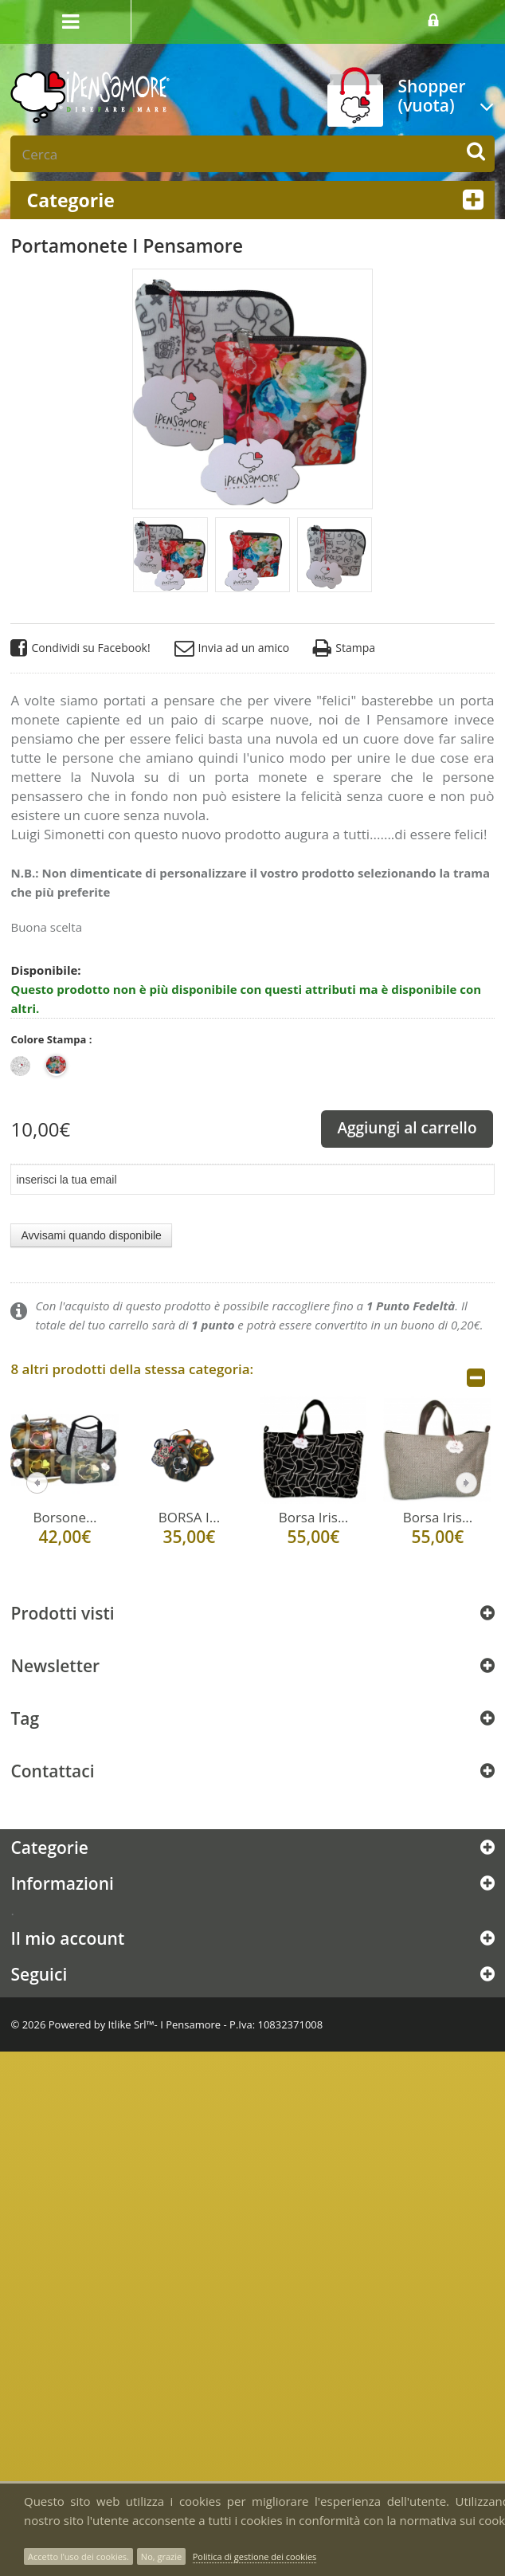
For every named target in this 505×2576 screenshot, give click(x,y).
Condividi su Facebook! (80, 648)
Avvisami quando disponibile (91, 1235)
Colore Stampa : (52, 1039)
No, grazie (161, 2556)
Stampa (344, 648)
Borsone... (65, 1517)
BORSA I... (189, 1517)
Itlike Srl (127, 2024)
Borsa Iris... (314, 1517)
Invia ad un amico (232, 648)
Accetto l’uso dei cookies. (78, 2556)
